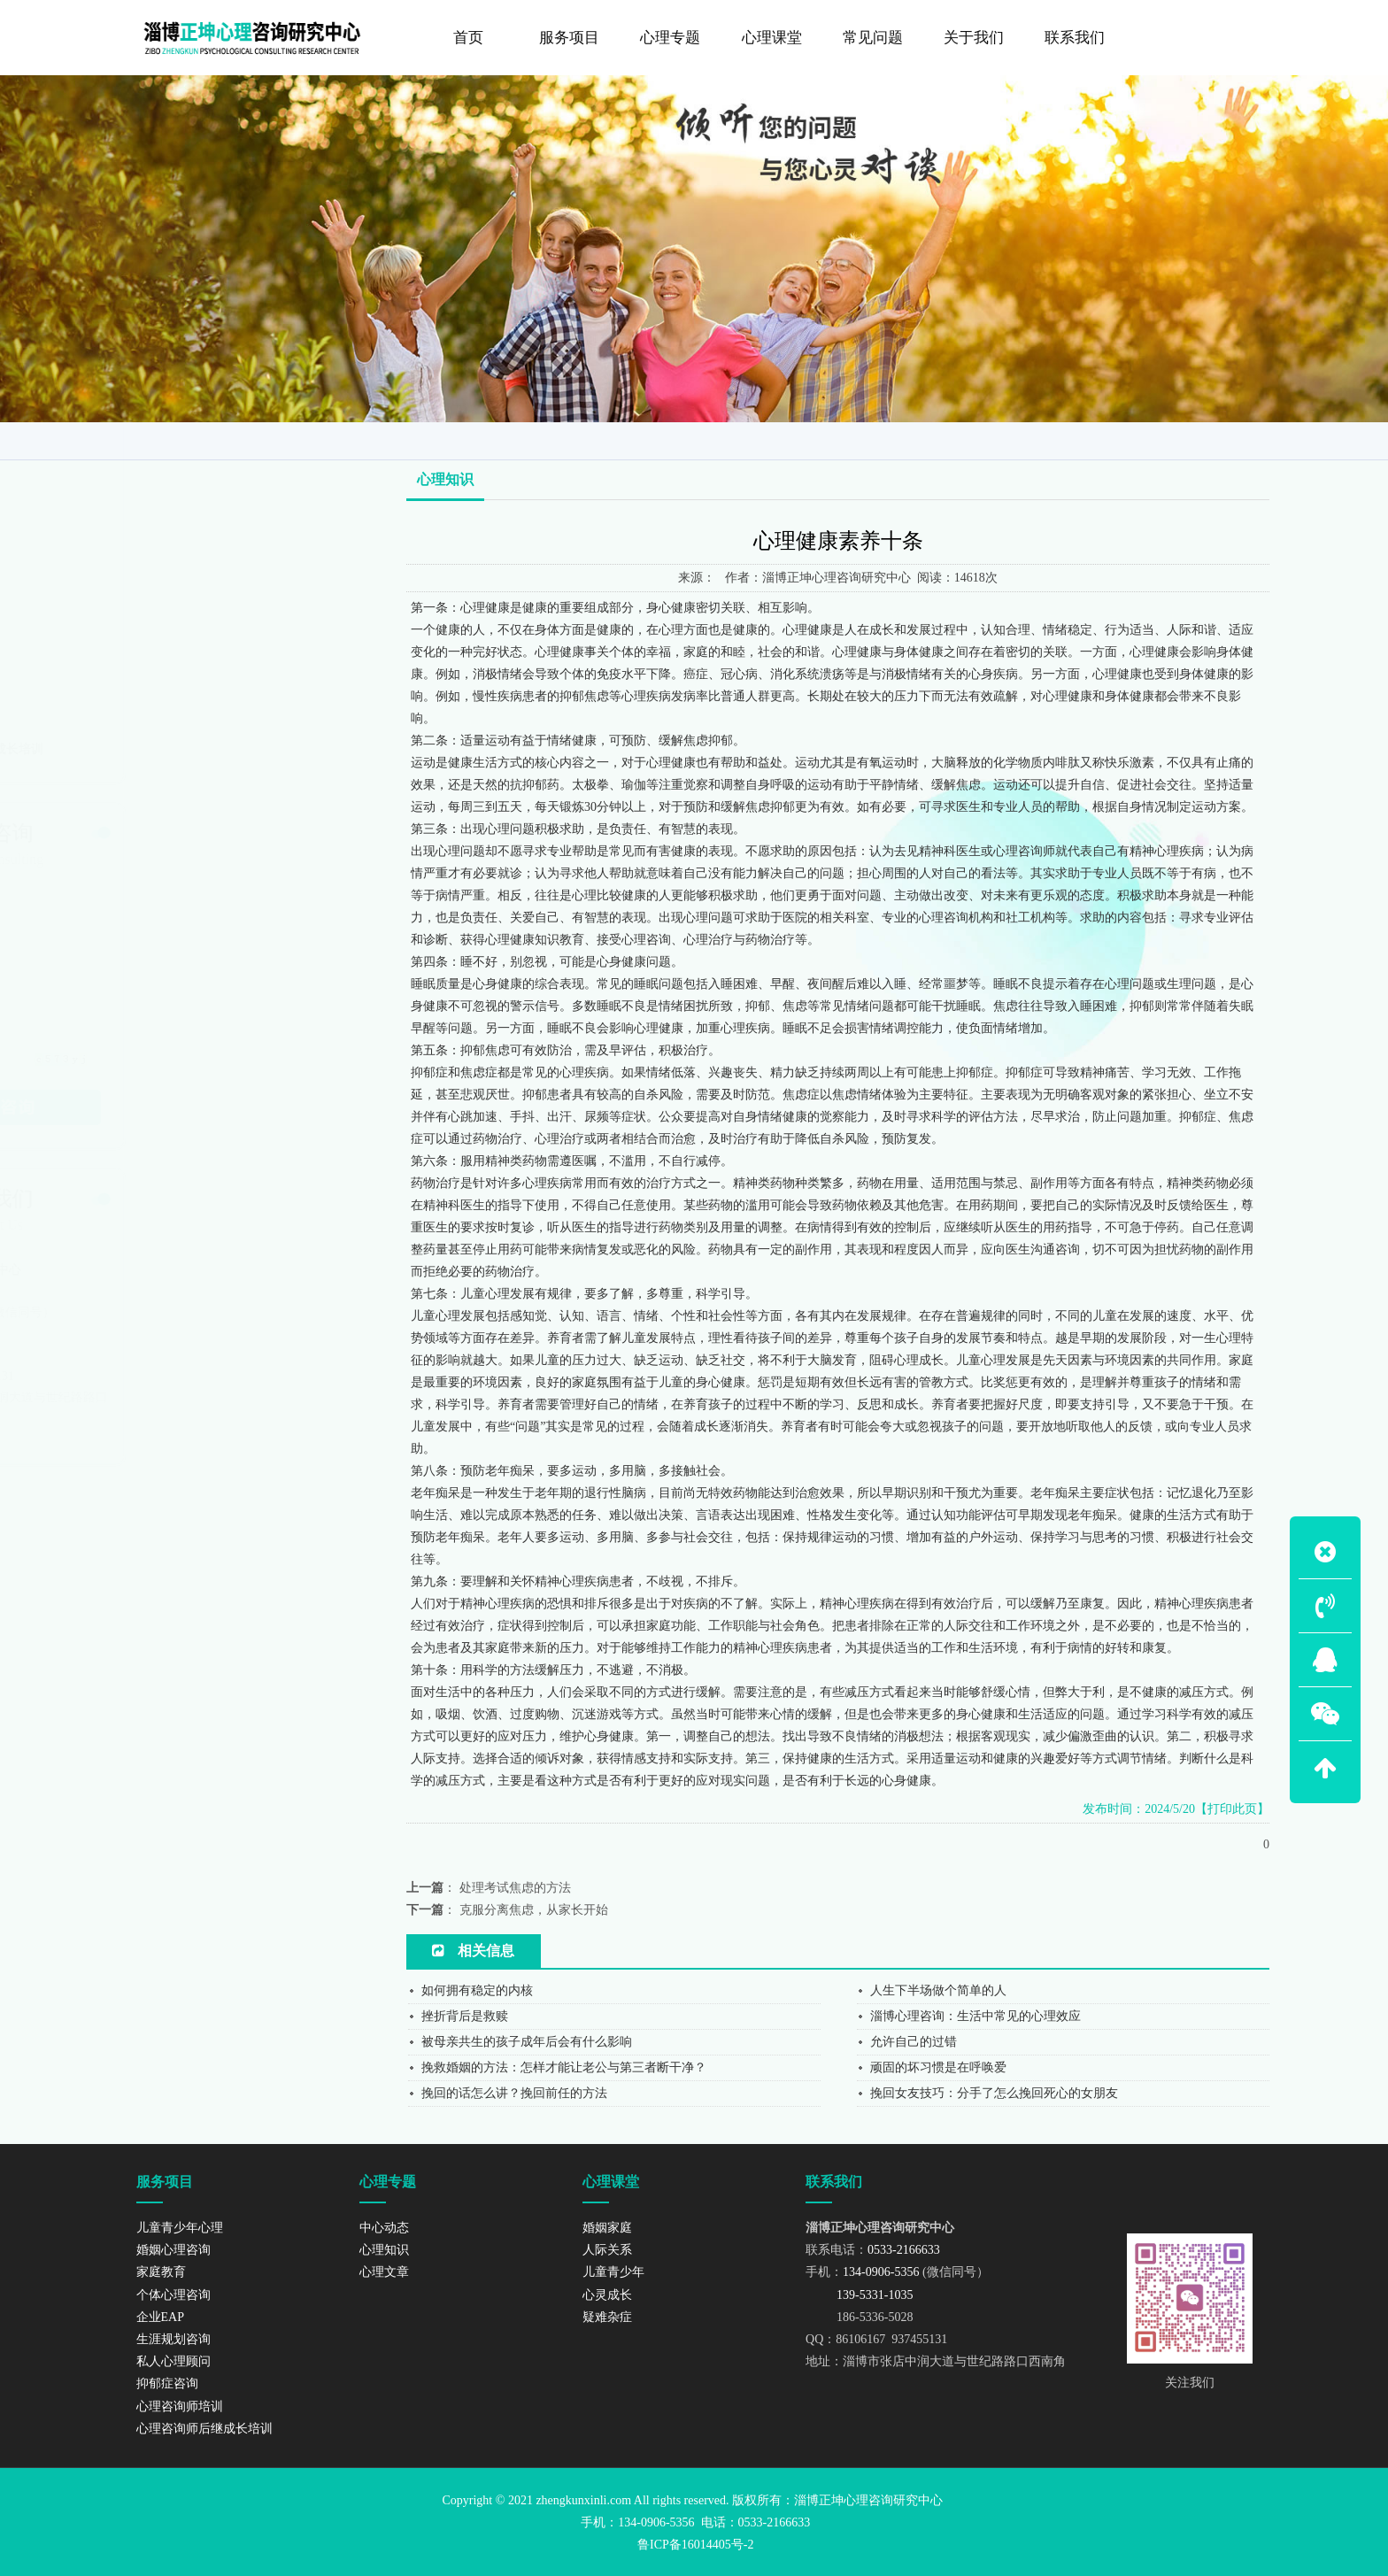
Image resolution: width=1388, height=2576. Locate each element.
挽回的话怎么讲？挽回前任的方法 (514, 2093)
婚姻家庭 (607, 2227)
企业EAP (156, 568)
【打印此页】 (1232, 1809)
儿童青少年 (613, 2272)
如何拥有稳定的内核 (477, 1990)
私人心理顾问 (169, 641)
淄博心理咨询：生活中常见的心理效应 (975, 2016)
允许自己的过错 (913, 2041)
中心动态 (384, 2227)
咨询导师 (1158, 436)
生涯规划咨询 (169, 604)
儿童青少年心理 (175, 423)
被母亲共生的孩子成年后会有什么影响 (526, 2041)
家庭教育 (156, 495)
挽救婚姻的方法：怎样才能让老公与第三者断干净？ (563, 2067)
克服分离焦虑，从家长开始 (533, 1910)
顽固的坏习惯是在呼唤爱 (938, 2067)
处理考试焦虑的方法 (515, 1887)
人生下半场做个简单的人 (938, 1990)
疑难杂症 (607, 2317)
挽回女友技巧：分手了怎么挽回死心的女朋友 (994, 2093)
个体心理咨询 (169, 532)
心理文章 (384, 2272)
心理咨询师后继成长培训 (200, 749)
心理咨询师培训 (175, 713)
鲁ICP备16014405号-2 (695, 2544)
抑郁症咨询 (162, 677)
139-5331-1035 (179, 1333)
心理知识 (1229, 436)
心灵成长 (607, 2295)
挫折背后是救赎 (464, 2016)
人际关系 (607, 2249)
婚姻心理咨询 (169, 459)
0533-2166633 (183, 1291)
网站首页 (1083, 436)
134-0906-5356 (185, 1312)
